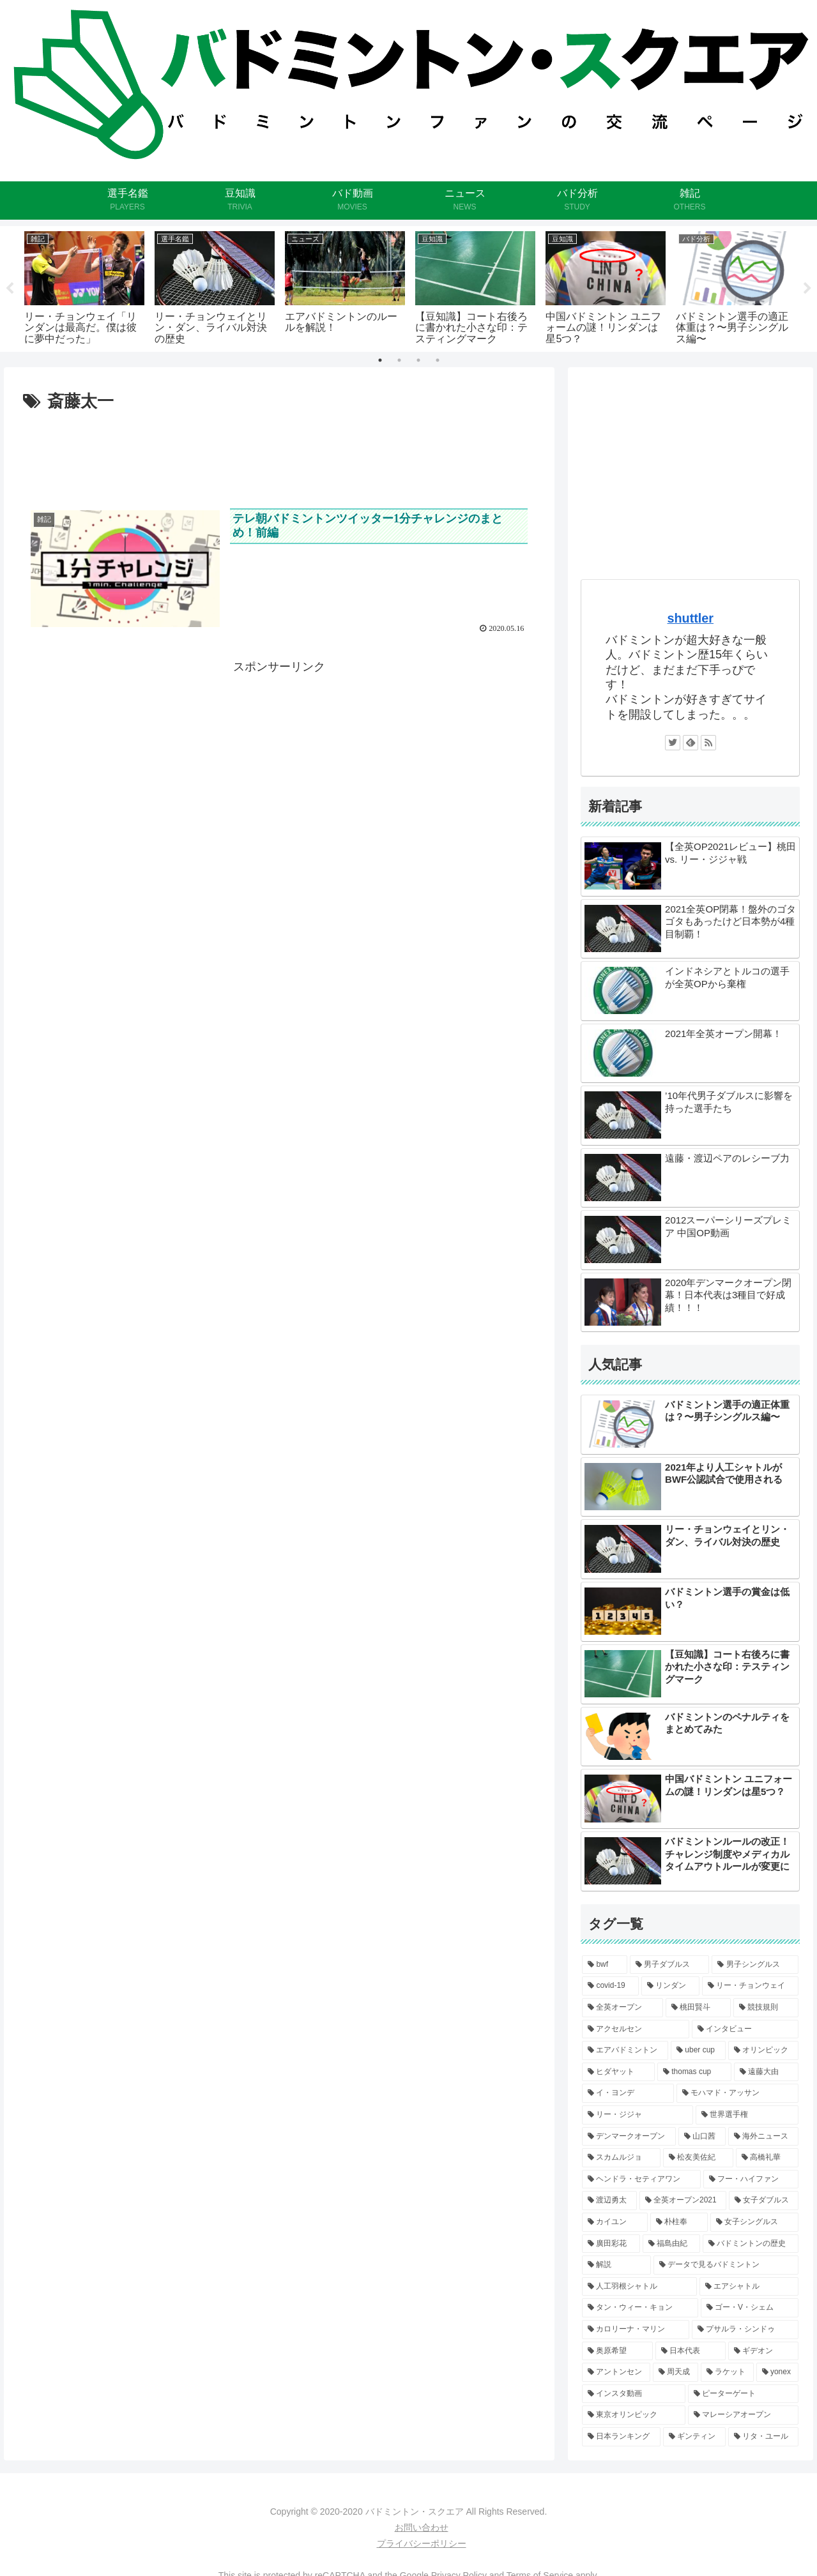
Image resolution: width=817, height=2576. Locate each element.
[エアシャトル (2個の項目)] (749, 2286)
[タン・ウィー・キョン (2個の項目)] (640, 2307)
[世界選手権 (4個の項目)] (747, 2115)
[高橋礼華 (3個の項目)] (767, 2157)
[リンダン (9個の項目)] (670, 1986)
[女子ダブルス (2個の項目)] (764, 2200)
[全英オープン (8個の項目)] (622, 2007)
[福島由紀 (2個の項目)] (671, 2244)
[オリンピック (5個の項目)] (763, 2050)
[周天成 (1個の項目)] (675, 2372)
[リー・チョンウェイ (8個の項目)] (750, 1986)
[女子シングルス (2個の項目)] (754, 2222)
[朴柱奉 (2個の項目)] (679, 2222)
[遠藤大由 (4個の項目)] (766, 2072)
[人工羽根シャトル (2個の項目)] (639, 2286)
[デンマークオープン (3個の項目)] (628, 2136)
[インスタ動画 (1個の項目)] (633, 2394)
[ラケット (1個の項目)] (727, 2372)
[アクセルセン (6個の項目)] (635, 2029)
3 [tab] (418, 360)
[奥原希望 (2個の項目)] (617, 2351)
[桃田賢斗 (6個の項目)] (698, 2007)
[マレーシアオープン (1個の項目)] (743, 2415)
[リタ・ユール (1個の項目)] (763, 2436)
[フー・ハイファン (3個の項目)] (751, 2179)
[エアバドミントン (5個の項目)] (625, 2050)
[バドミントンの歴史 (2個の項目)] (750, 2244)
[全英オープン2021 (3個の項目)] (682, 2200)
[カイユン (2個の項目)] (614, 2222)
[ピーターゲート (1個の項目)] (743, 2394)
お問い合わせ (421, 2527)
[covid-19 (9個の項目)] (610, 1986)
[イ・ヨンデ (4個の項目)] (628, 2093)
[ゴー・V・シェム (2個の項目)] (750, 2307)
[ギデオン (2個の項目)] (763, 2351)
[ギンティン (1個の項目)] (694, 2436)
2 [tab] (399, 360)
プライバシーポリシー (421, 2543)
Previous (9, 288)
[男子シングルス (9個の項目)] (755, 1964)
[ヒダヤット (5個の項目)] (618, 2072)
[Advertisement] (279, 451)
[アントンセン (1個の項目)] (616, 2372)
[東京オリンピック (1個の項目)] (633, 2415)
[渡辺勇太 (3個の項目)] (609, 2200)
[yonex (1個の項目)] (777, 2372)
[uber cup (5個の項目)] (698, 2050)
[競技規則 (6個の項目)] (765, 2007)
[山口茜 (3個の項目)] (702, 2136)
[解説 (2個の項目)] (616, 2265)
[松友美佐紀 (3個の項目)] (698, 2157)
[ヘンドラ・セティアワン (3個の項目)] (641, 2179)
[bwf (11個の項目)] (604, 1964)
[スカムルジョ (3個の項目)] (621, 2157)
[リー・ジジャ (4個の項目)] (637, 2115)
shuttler (690, 618)
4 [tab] (437, 360)
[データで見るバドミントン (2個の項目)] (726, 2265)
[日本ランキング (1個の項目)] (621, 2436)
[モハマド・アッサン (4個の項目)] (737, 2093)
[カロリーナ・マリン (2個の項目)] (635, 2329)
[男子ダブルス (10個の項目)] (669, 1964)
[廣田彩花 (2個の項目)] (610, 2244)
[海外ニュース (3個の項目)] (763, 2136)
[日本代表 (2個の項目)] (690, 2351)
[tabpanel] (84, 286)
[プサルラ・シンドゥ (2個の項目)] (745, 2329)
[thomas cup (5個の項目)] (694, 2072)
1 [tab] (380, 360)
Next (807, 288)
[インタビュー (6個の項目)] (745, 2029)
